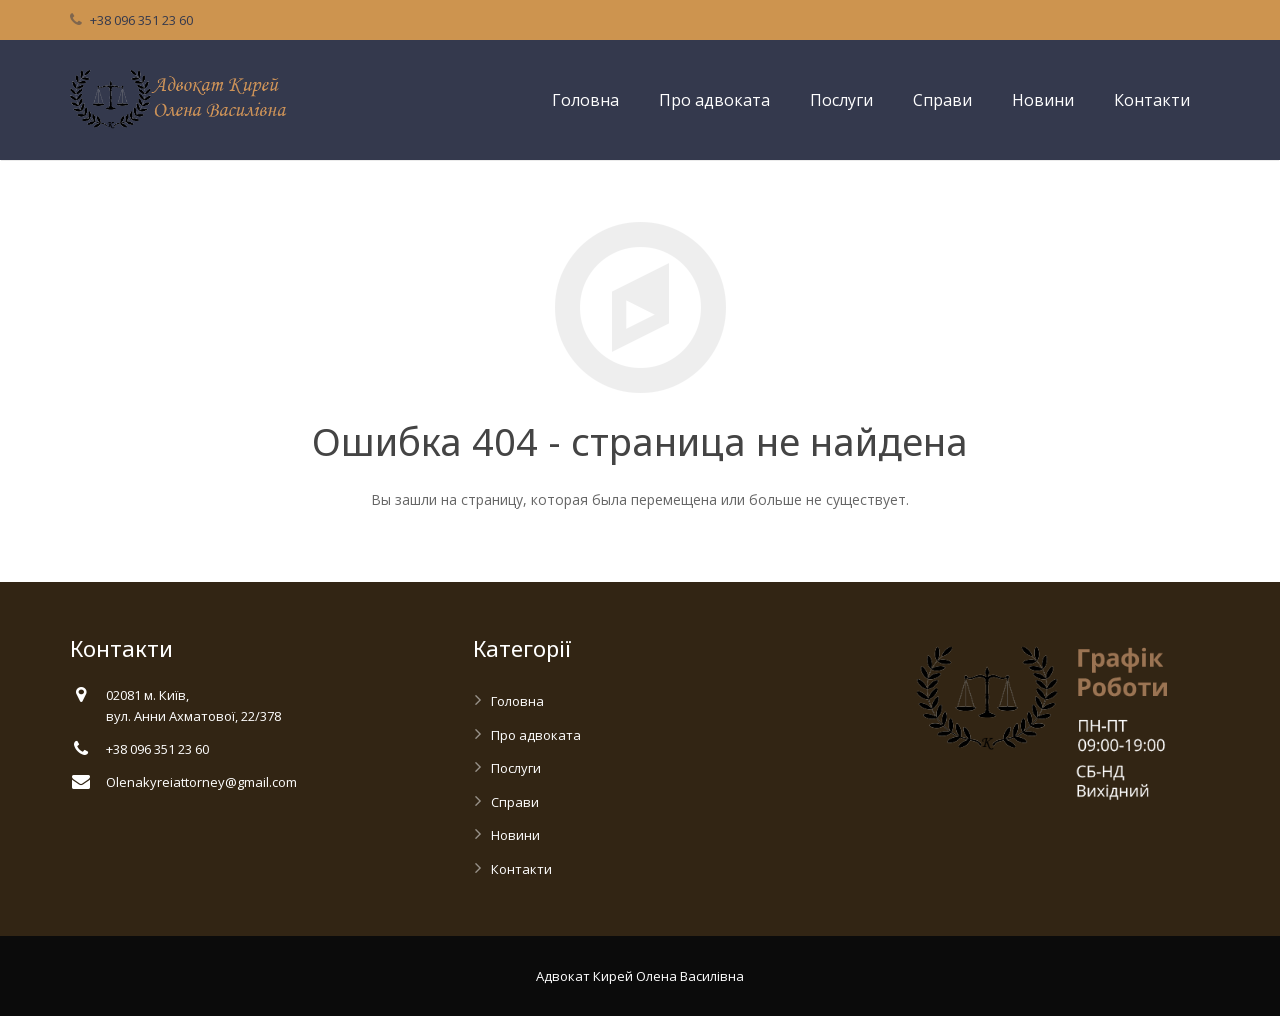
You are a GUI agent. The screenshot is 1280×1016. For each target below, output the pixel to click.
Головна (517, 701)
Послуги (516, 768)
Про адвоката (536, 735)
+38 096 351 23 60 (141, 20)
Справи (515, 802)
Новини (515, 835)
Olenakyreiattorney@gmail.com (201, 782)
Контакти (521, 869)
